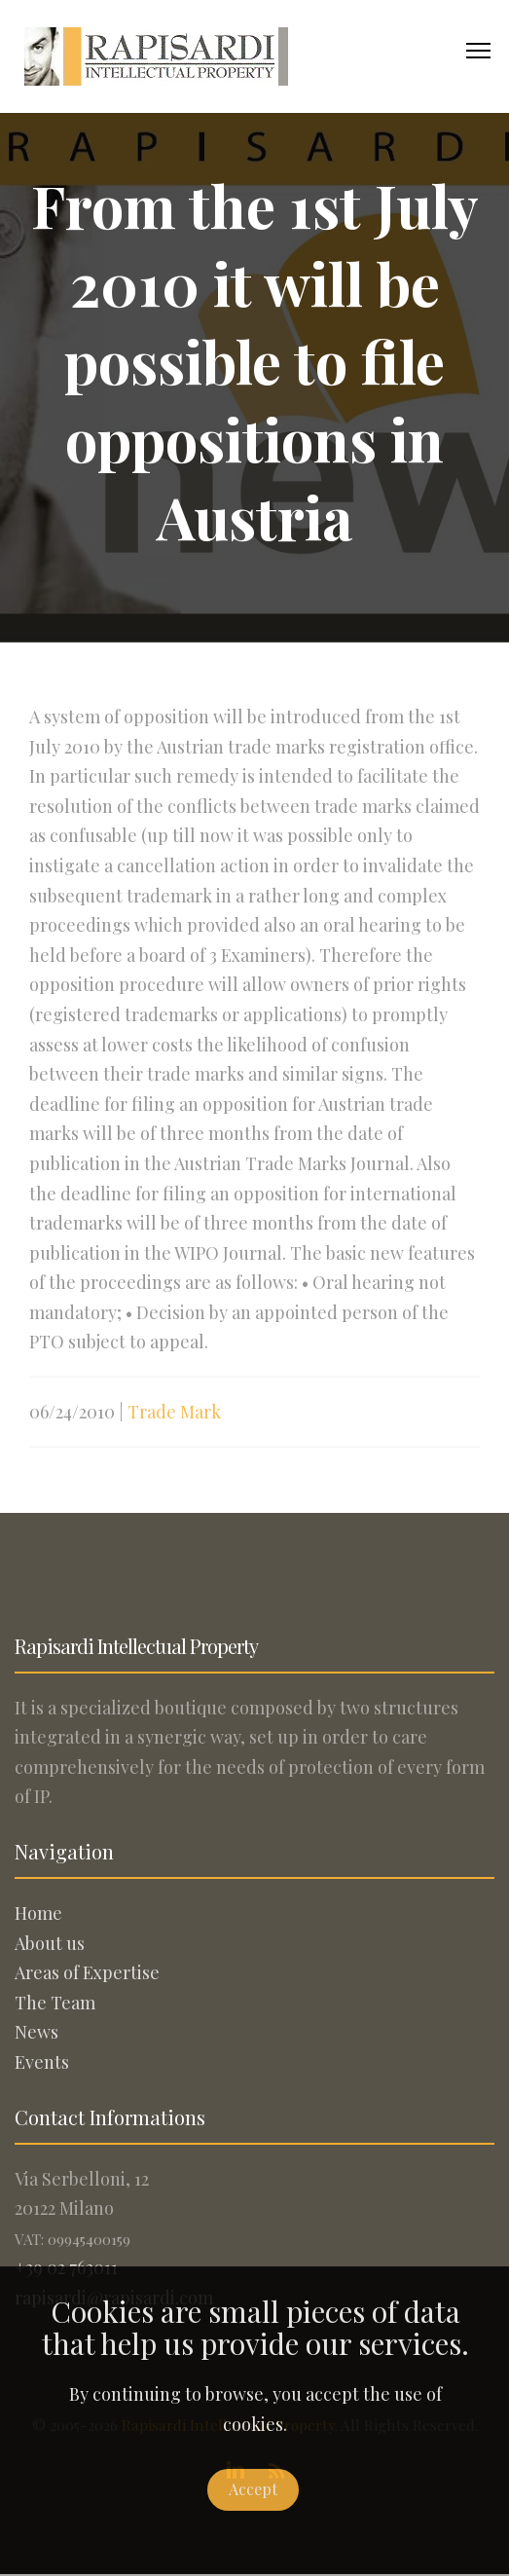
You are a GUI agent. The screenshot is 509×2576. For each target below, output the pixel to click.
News (36, 2031)
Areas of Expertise (87, 1972)
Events (42, 2062)
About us (50, 1943)
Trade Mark (174, 1421)
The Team (55, 2002)
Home (38, 1913)
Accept (253, 2489)
